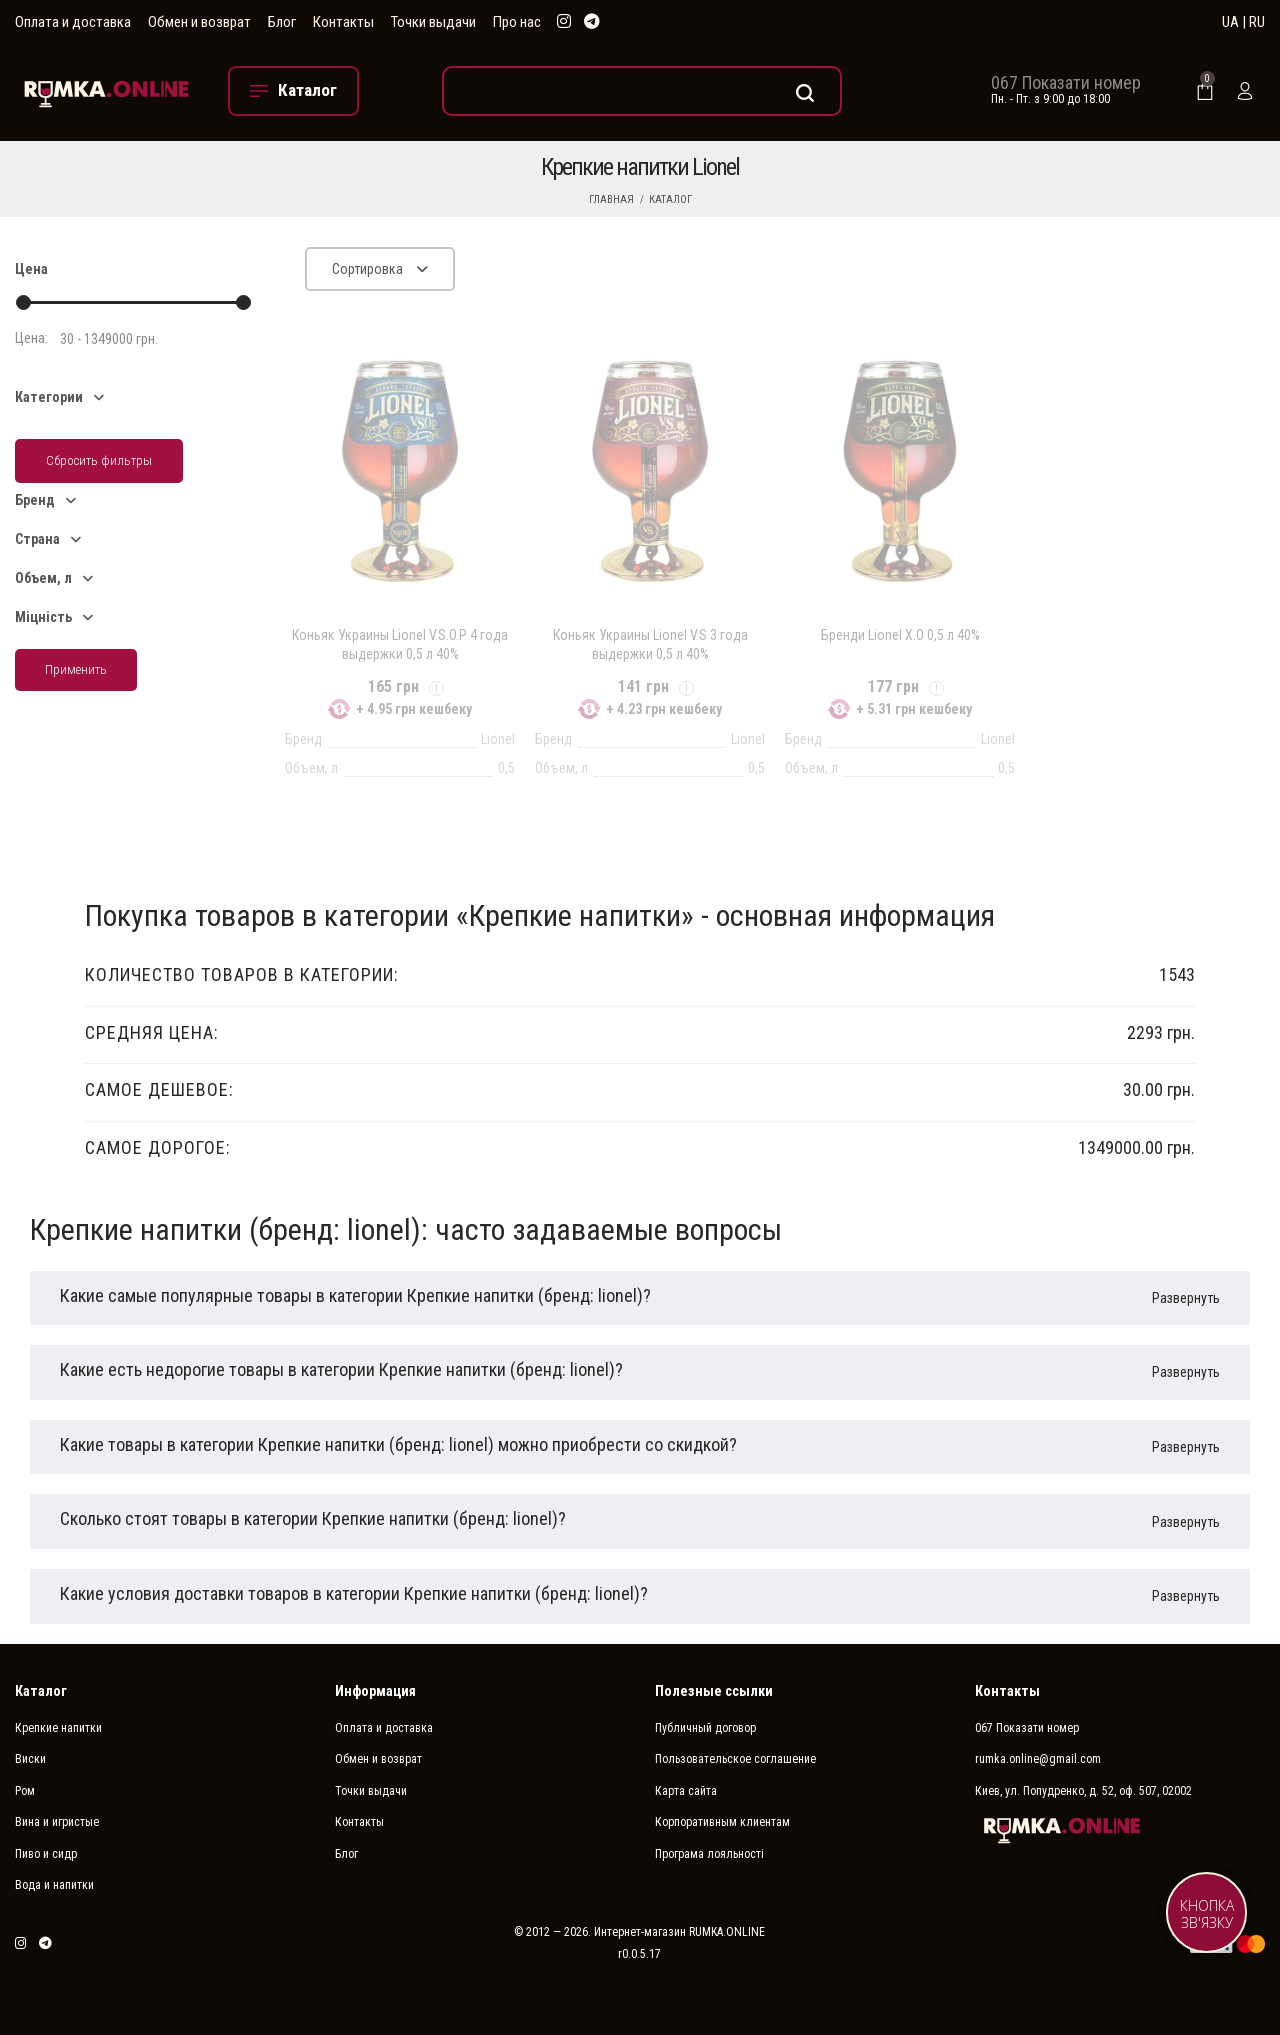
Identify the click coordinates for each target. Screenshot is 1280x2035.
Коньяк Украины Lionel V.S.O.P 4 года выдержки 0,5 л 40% (400, 644)
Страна (37, 539)
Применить (76, 669)
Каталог (670, 199)
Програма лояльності (709, 1854)
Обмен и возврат (199, 22)
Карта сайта (686, 1791)
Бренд (35, 500)
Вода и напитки (54, 1885)
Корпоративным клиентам (722, 1822)
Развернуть (1186, 1298)
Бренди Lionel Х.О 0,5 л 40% (900, 635)
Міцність (43, 617)
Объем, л (43, 578)
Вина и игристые (57, 1822)
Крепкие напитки (58, 1728)
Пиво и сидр (46, 1854)
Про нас (517, 22)
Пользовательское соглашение (735, 1759)
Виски (30, 1759)
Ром (25, 1791)
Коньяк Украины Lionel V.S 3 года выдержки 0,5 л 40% (650, 644)
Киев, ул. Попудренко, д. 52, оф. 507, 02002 (1083, 1791)
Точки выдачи (433, 22)
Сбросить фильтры (99, 460)
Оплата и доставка (73, 22)
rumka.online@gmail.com (1038, 1759)
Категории (49, 397)
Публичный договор (705, 1728)
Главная (611, 199)
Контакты (343, 22)
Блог (282, 22)
